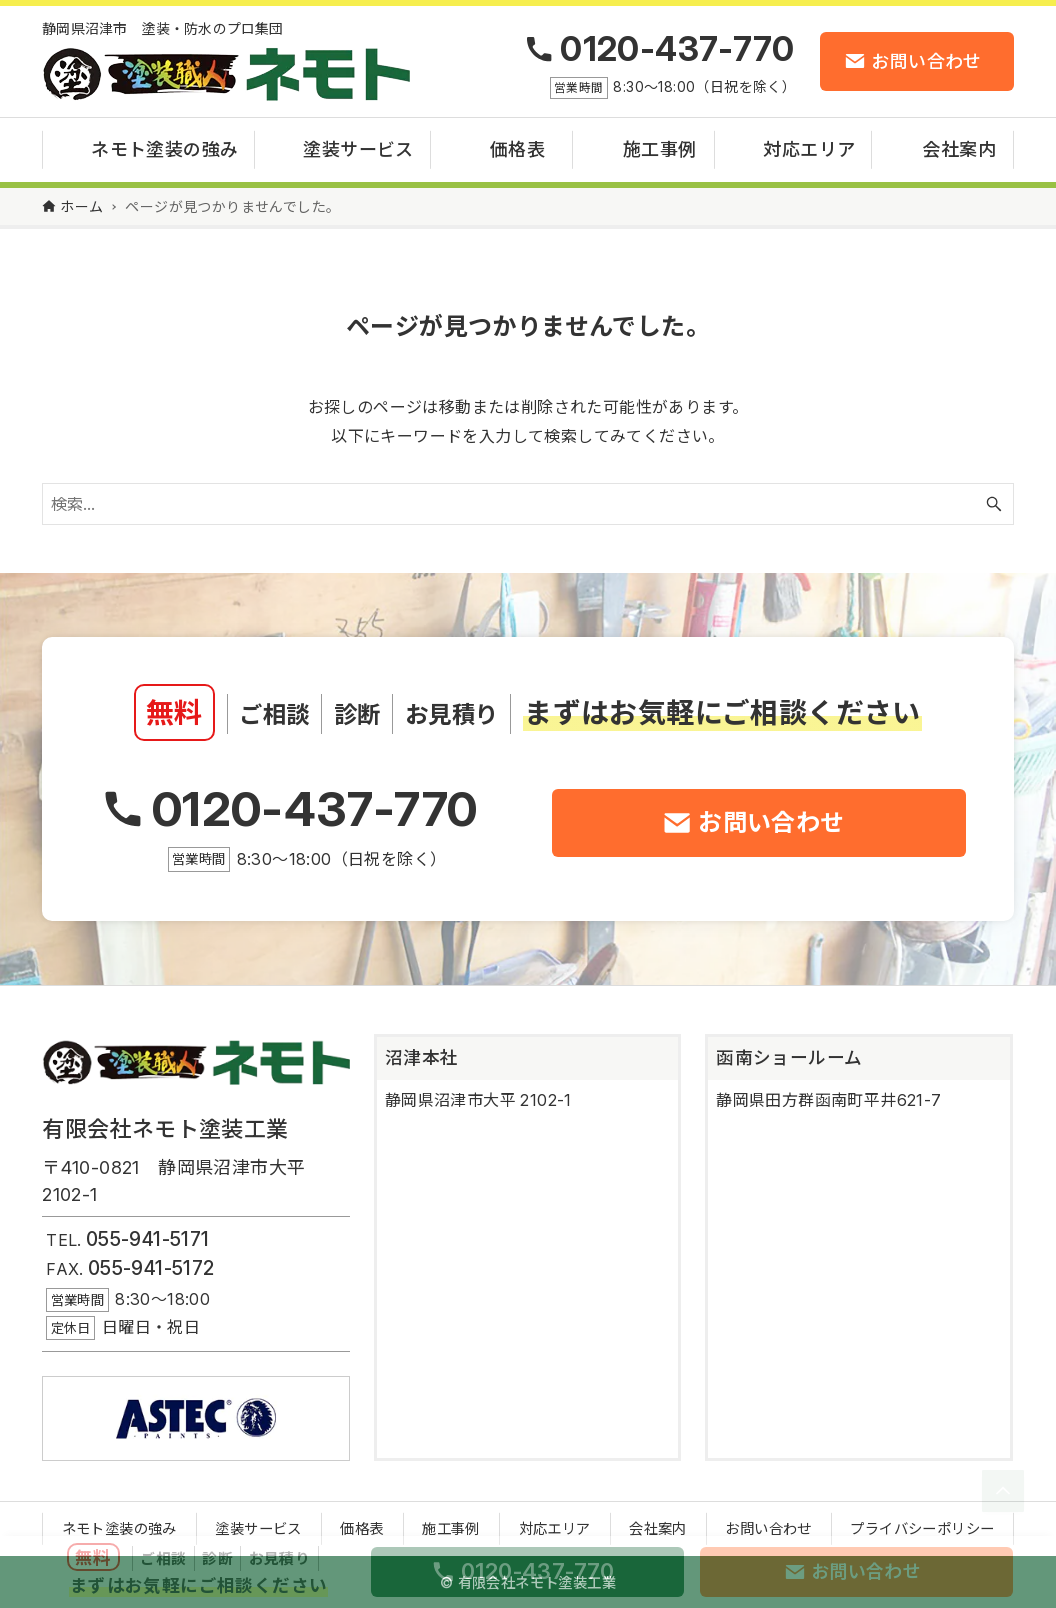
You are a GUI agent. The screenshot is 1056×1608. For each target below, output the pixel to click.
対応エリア (555, 1528)
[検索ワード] (528, 504)
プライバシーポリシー (922, 1528)
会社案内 (658, 1528)
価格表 (361, 1528)
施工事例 (451, 1528)
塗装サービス (258, 1528)
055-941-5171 (148, 1239)
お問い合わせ (768, 1528)
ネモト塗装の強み (119, 1528)
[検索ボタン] (994, 504)
